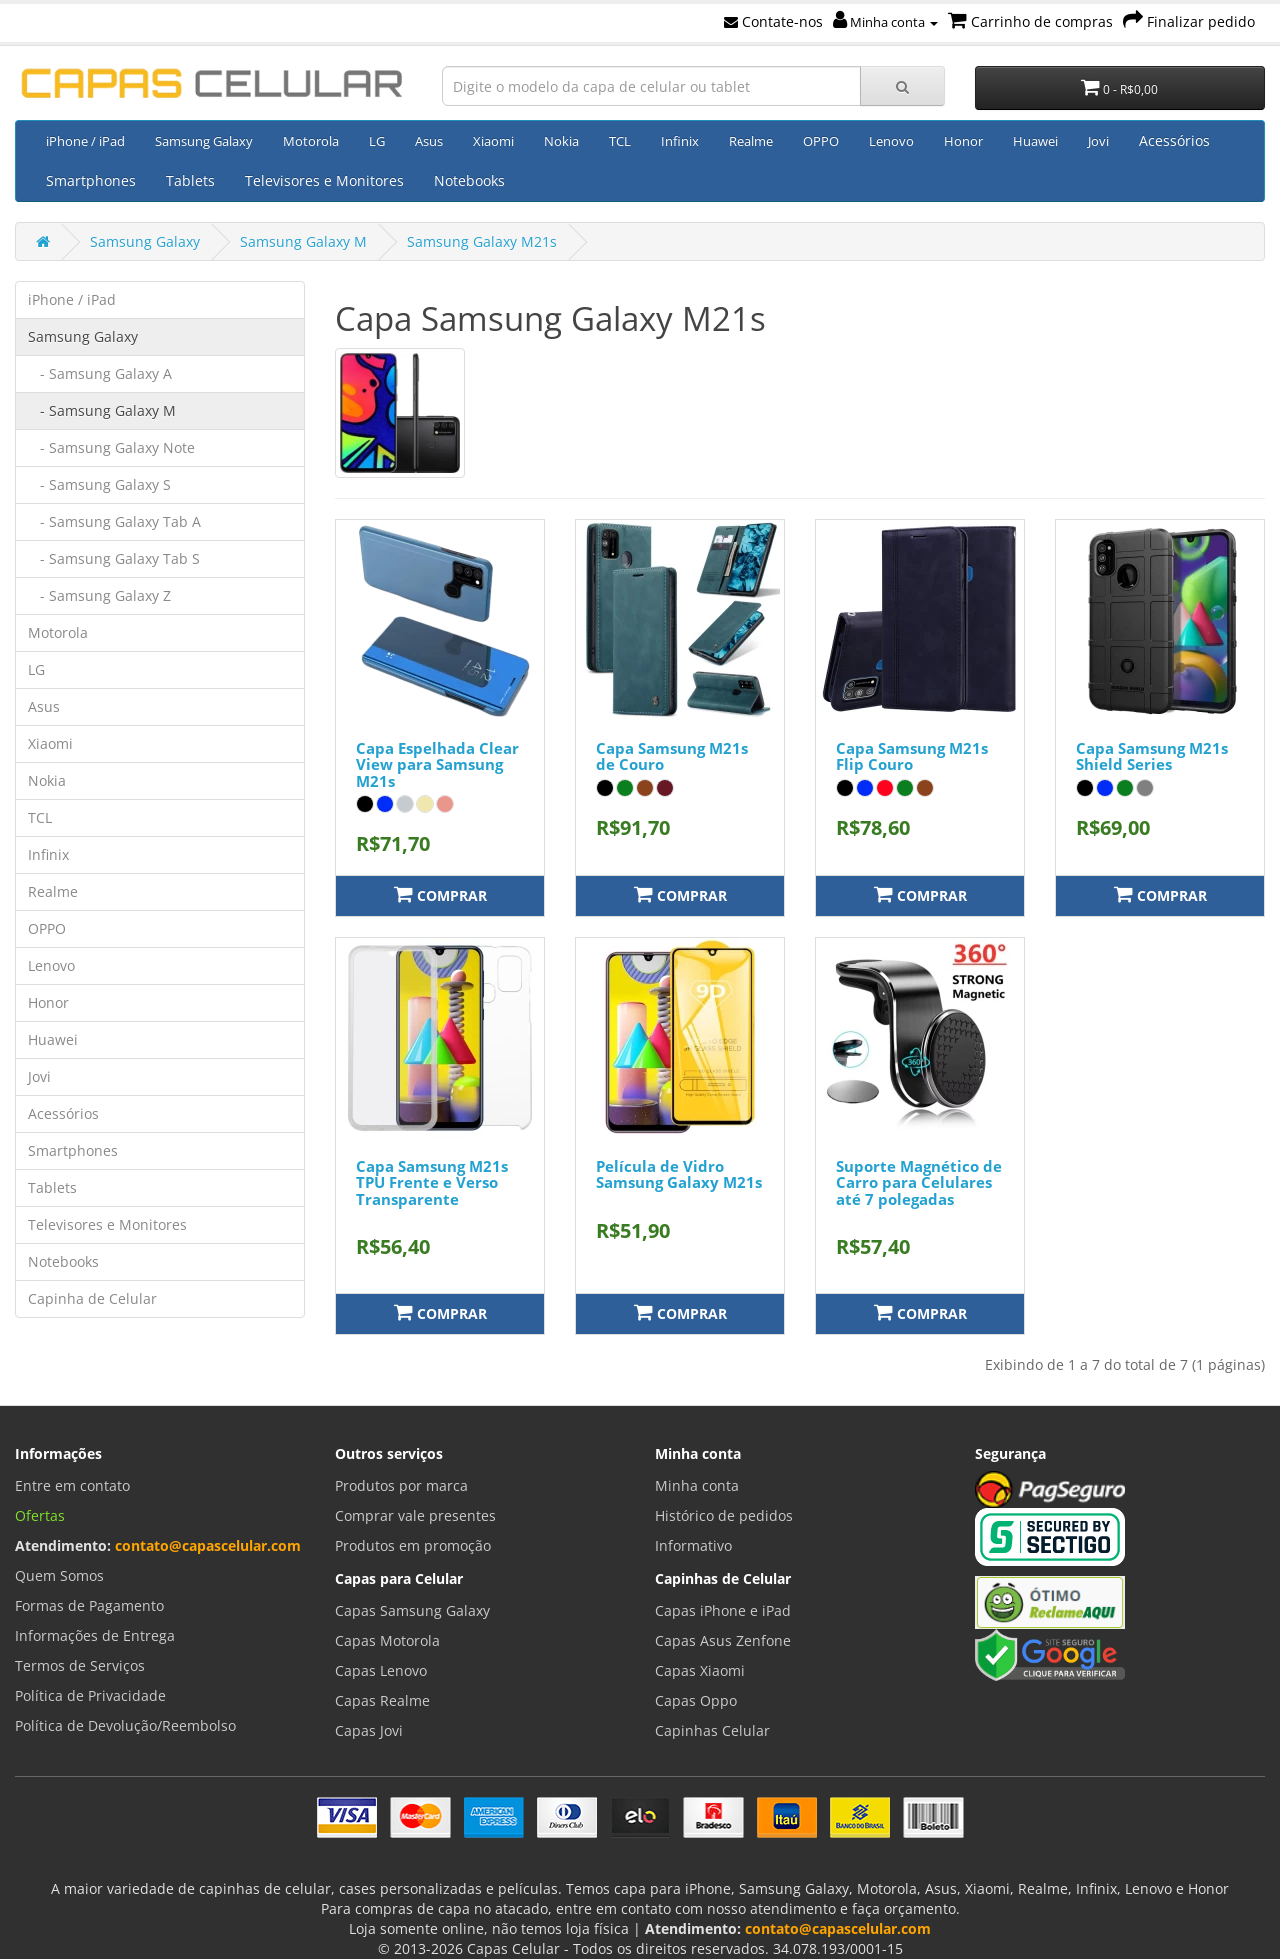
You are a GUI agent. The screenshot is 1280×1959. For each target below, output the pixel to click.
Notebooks (469, 180)
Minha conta (885, 22)
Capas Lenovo (381, 1670)
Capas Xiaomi (700, 1670)
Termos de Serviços (80, 1665)
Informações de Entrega (95, 1635)
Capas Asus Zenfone (723, 1640)
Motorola (311, 141)
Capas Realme (382, 1700)
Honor (963, 141)
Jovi (1098, 141)
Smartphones (91, 180)
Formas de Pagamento (89, 1605)
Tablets (190, 180)
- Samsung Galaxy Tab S (114, 558)
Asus (429, 141)
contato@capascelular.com (208, 1545)
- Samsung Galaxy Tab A (114, 521)
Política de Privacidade (90, 1695)
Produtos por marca (401, 1485)
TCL (620, 141)
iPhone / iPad (85, 141)
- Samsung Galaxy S (99, 484)
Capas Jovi (369, 1730)
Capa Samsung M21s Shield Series (1152, 756)
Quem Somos (59, 1575)
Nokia (561, 141)
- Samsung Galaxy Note (111, 447)
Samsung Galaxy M (303, 241)
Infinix (680, 141)
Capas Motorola (387, 1640)
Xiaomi (493, 141)
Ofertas (40, 1515)
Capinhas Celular (712, 1730)
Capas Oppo (696, 1700)
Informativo (693, 1545)
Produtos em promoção (413, 1545)
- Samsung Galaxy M (102, 410)
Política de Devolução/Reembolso (125, 1725)
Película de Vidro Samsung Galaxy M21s (679, 1174)
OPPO (821, 141)
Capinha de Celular (92, 1298)
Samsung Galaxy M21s (482, 241)
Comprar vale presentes (415, 1515)
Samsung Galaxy (204, 141)
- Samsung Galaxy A (100, 373)
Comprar (440, 894)
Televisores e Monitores (324, 180)
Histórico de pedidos (724, 1515)
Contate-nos (773, 21)
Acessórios (1174, 140)
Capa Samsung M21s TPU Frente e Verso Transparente (432, 1182)
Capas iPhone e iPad (723, 1610)
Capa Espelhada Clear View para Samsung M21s (437, 764)
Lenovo (891, 141)
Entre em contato (72, 1485)
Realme (751, 141)
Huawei (1035, 141)
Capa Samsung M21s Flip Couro (912, 756)
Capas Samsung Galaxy (412, 1610)
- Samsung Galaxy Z (99, 595)
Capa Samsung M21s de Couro (672, 756)
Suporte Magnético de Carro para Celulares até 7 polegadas (919, 1182)
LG (377, 141)
